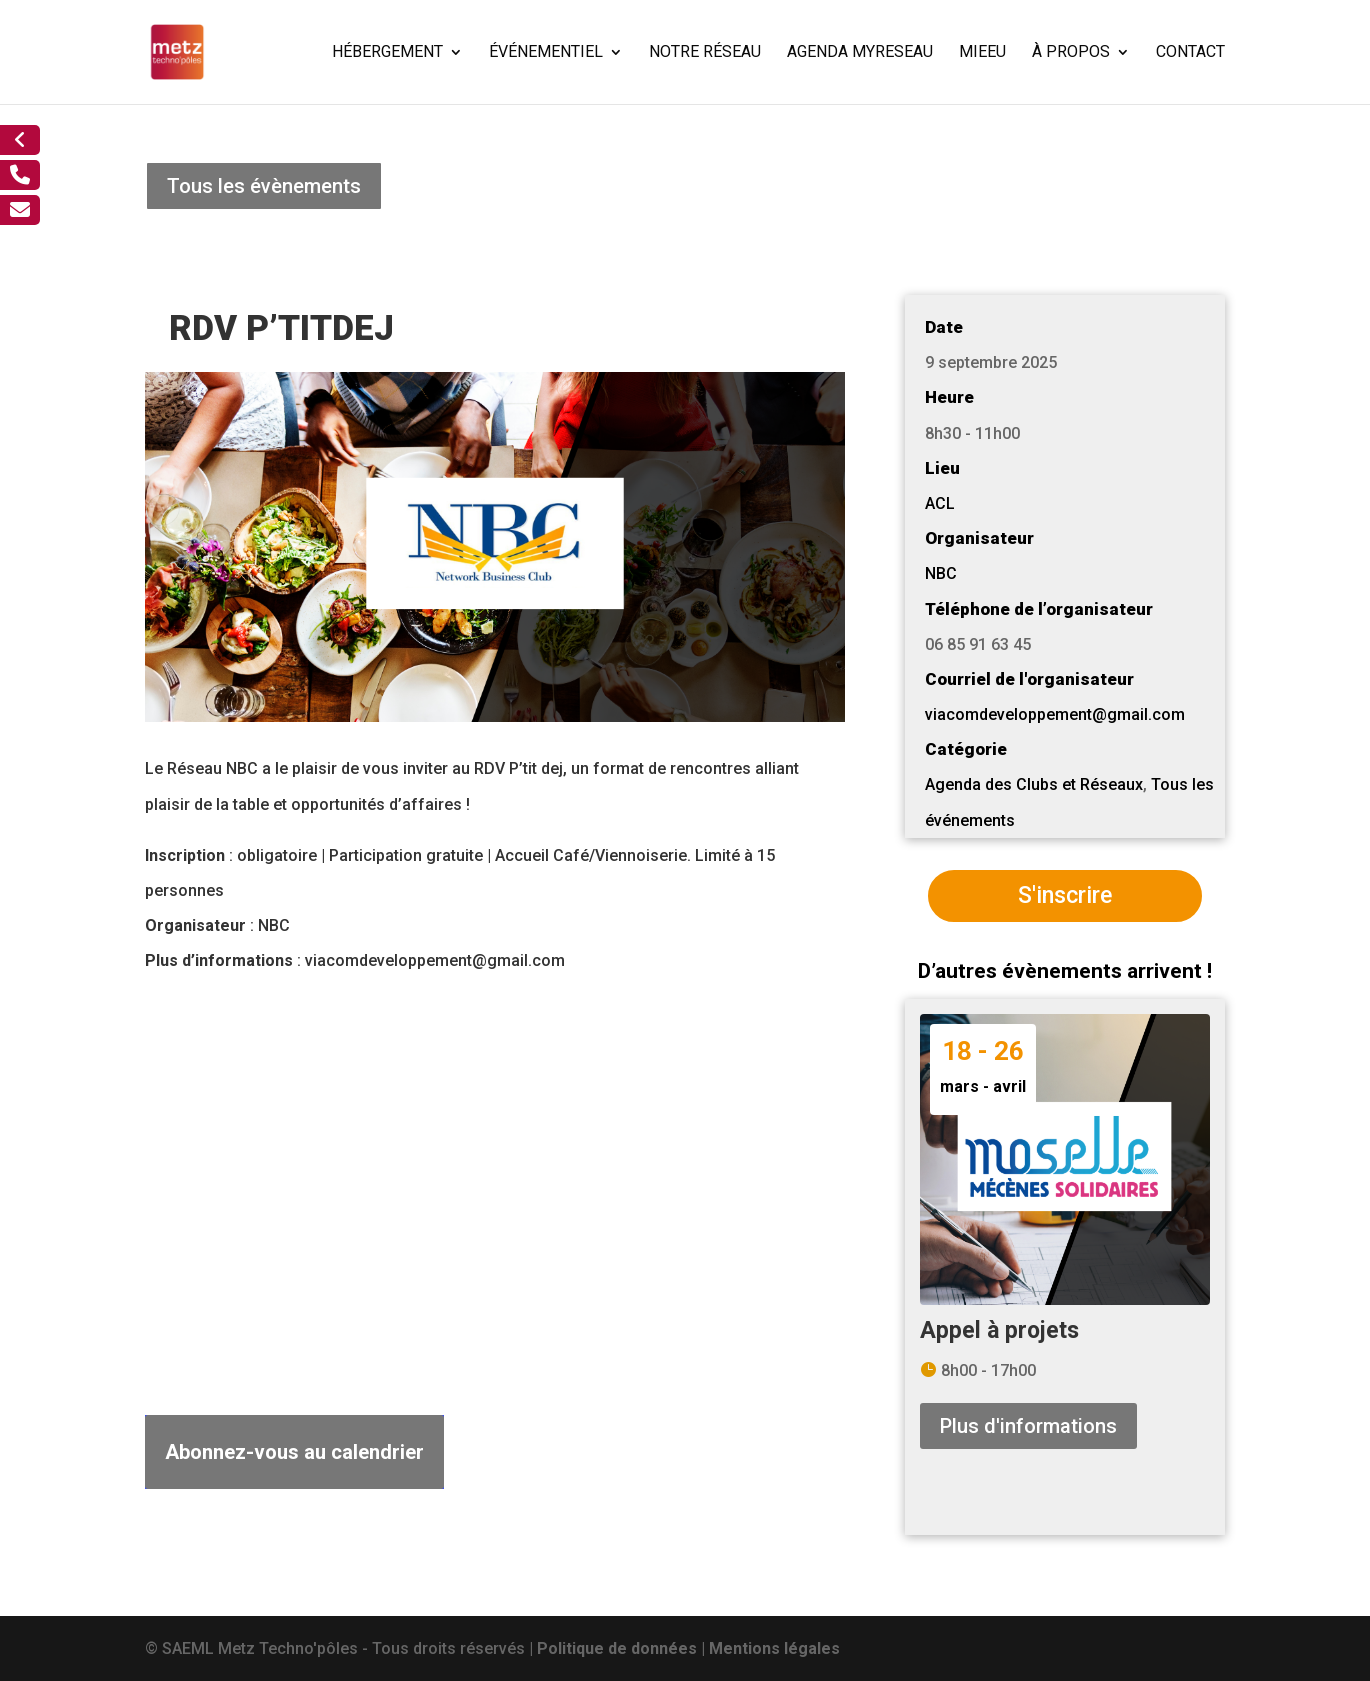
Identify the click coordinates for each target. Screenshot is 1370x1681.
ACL (940, 503)
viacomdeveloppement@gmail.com (1055, 714)
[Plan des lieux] (495, 1183)
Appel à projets (999, 1330)
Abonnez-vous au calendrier (294, 1452)
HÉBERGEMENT (387, 53)
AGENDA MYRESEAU (860, 53)
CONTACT (1190, 53)
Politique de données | (623, 1648)
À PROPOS (1071, 53)
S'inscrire (1065, 895)
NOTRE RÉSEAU (705, 53)
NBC (941, 573)
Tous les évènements (264, 186)
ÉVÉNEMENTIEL (546, 53)
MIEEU (982, 53)
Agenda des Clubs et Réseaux (1034, 784)
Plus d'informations (1028, 1426)
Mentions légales (774, 1648)
